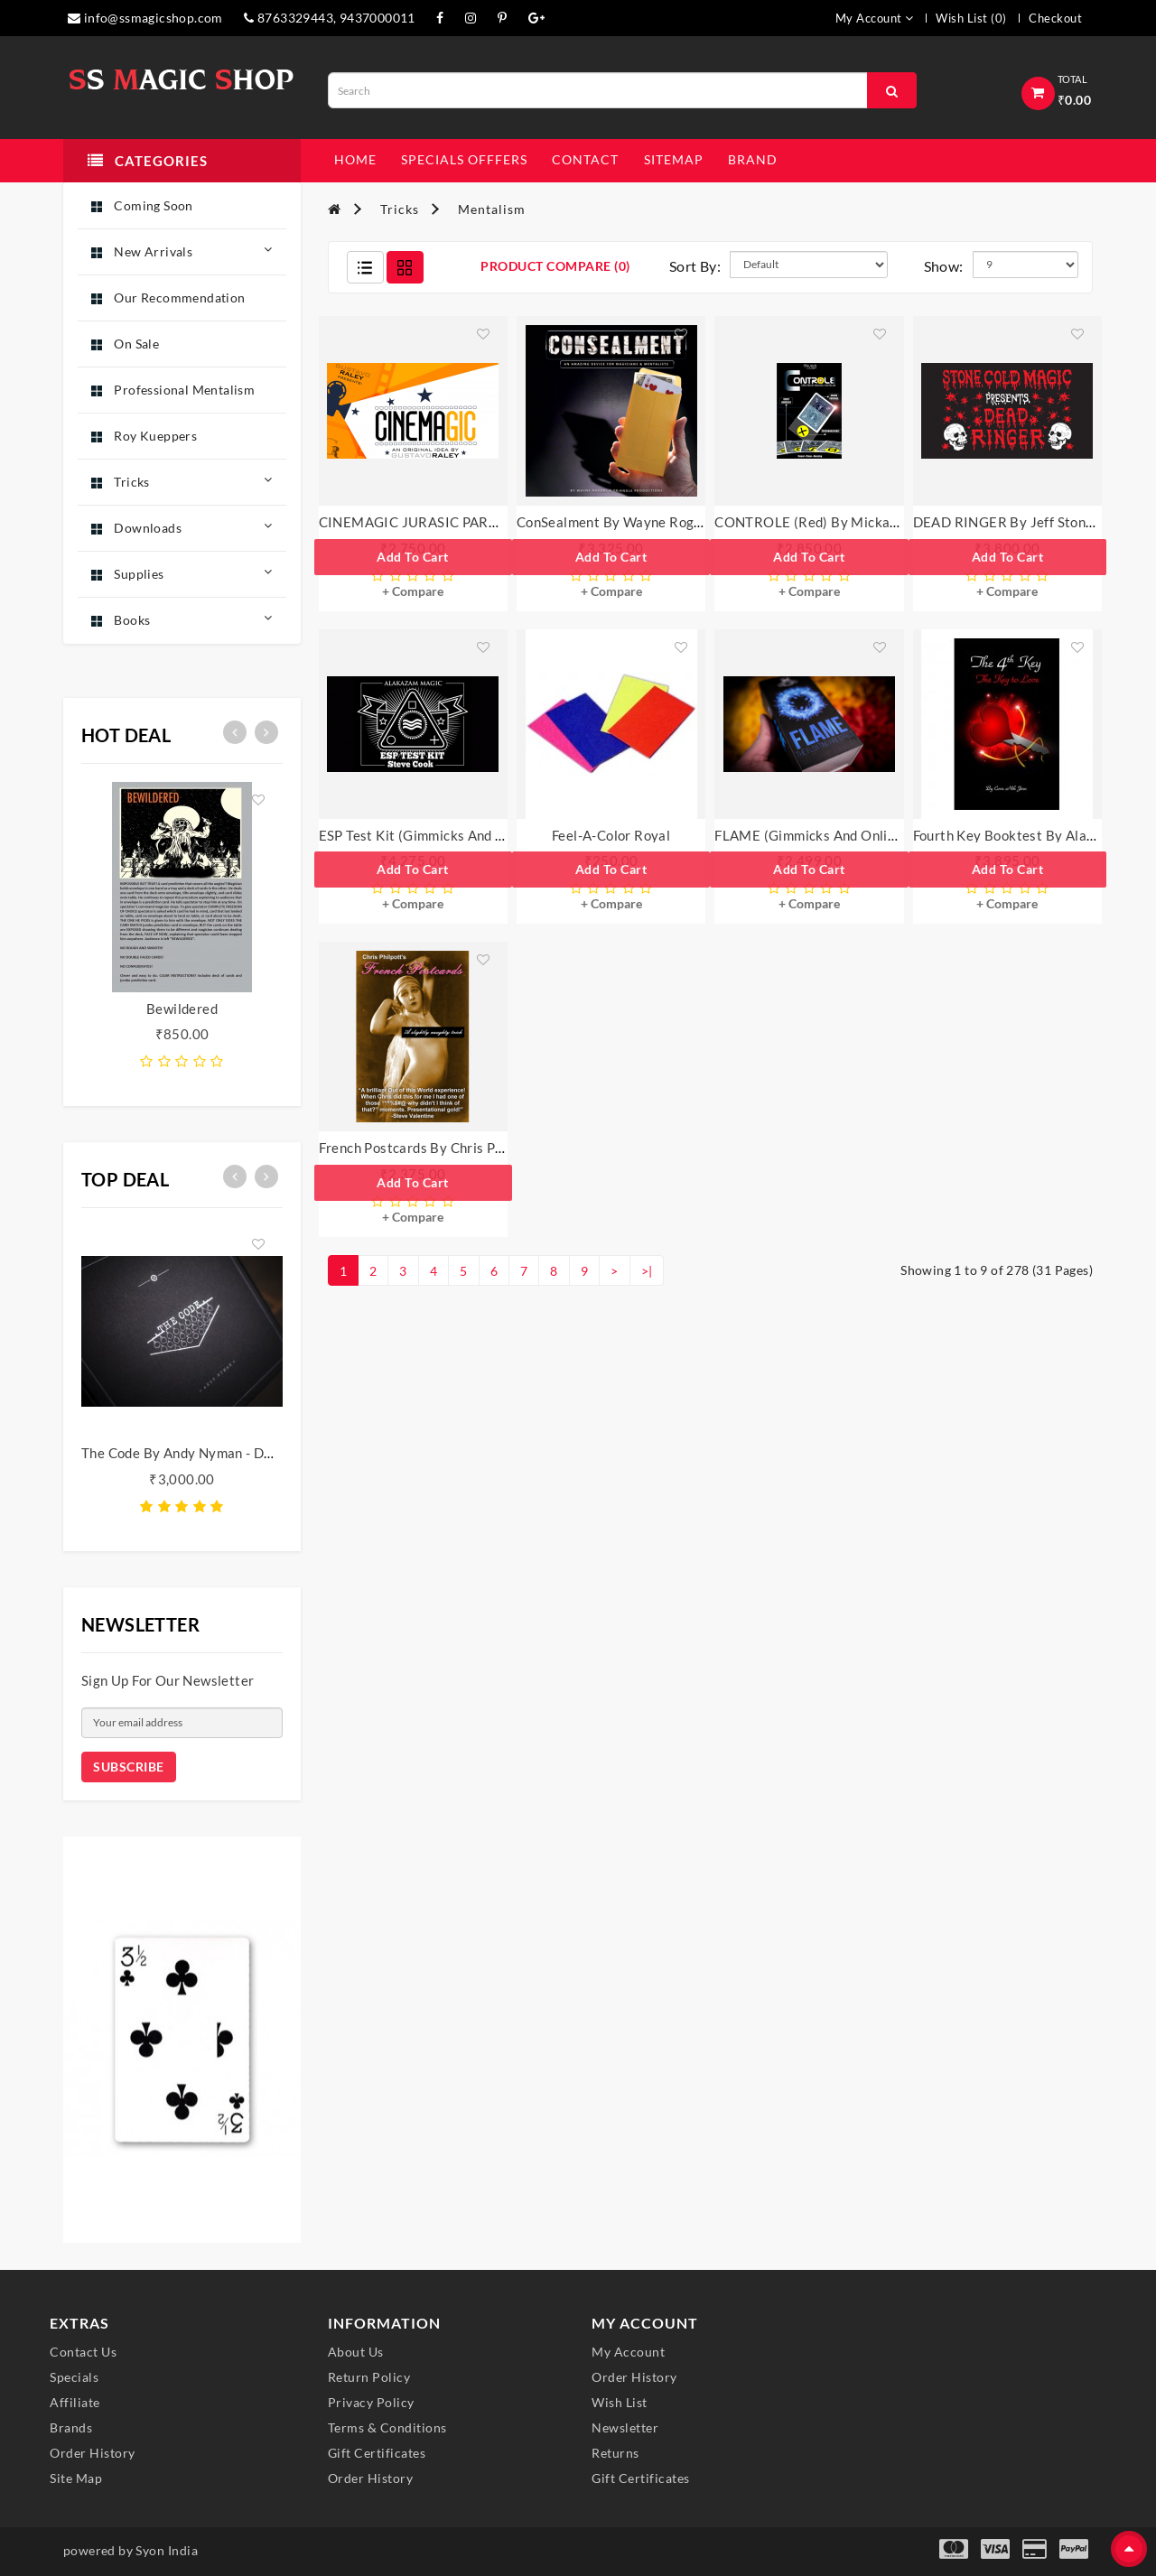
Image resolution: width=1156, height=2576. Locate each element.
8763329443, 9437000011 (329, 17)
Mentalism (492, 209)
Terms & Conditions (387, 2427)
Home (355, 159)
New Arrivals (182, 251)
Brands (71, 2427)
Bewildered (182, 1008)
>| (647, 1271)
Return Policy (369, 2377)
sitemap (674, 159)
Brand (753, 159)
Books (182, 619)
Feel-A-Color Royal (611, 835)
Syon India (166, 2550)
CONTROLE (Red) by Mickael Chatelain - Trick (861, 522)
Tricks (182, 481)
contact (585, 159)
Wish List (620, 2402)
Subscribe (128, 1766)
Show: (944, 265)
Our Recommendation (168, 297)
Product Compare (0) (555, 266)
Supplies (182, 573)
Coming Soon (142, 205)
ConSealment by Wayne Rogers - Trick (637, 522)
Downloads (182, 527)
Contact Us (83, 2351)
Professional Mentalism (173, 389)
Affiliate (75, 2402)
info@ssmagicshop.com (145, 17)
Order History (92, 2452)
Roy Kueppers (144, 435)
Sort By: (695, 265)
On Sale (125, 343)
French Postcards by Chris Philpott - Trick (450, 1147)
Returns (615, 2452)
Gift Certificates (377, 2452)
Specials (74, 2377)
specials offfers (464, 159)
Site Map (76, 2478)
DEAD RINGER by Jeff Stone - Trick (1024, 522)
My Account (628, 2351)
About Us (356, 2351)
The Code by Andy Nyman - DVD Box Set (208, 1453)
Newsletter (625, 2427)
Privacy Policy (371, 2402)
